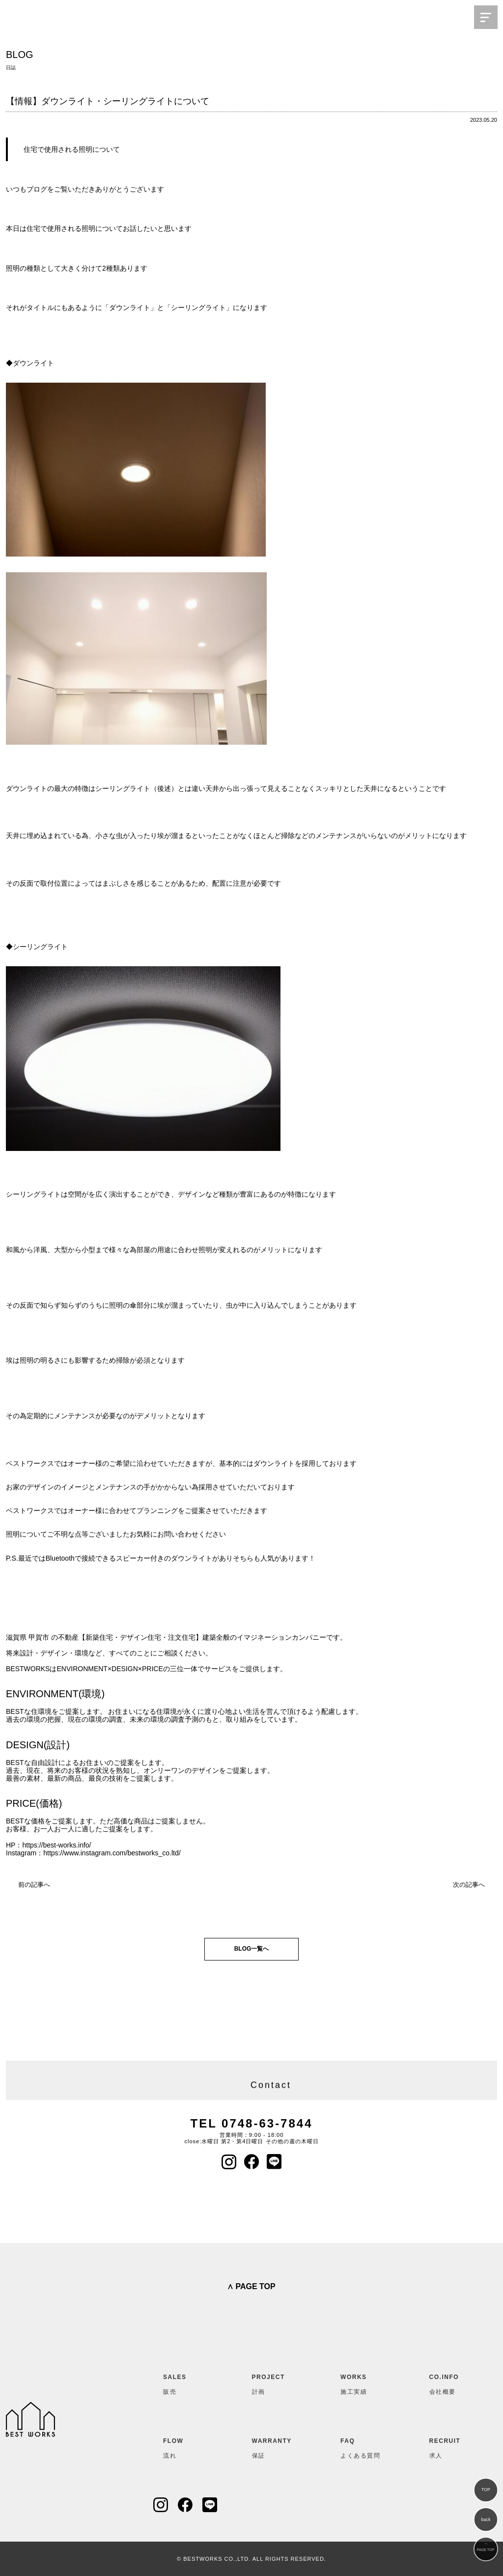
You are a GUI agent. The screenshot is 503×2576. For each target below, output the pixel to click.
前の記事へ (34, 1884)
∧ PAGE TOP (251, 2286)
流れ (187, 2446)
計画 (276, 2382)
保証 (276, 2446)
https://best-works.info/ (56, 1845)
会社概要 (453, 2382)
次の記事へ (469, 1884)
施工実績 (364, 2382)
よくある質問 (364, 2446)
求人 (453, 2446)
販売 (187, 2382)
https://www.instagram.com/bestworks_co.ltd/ (111, 1853)
